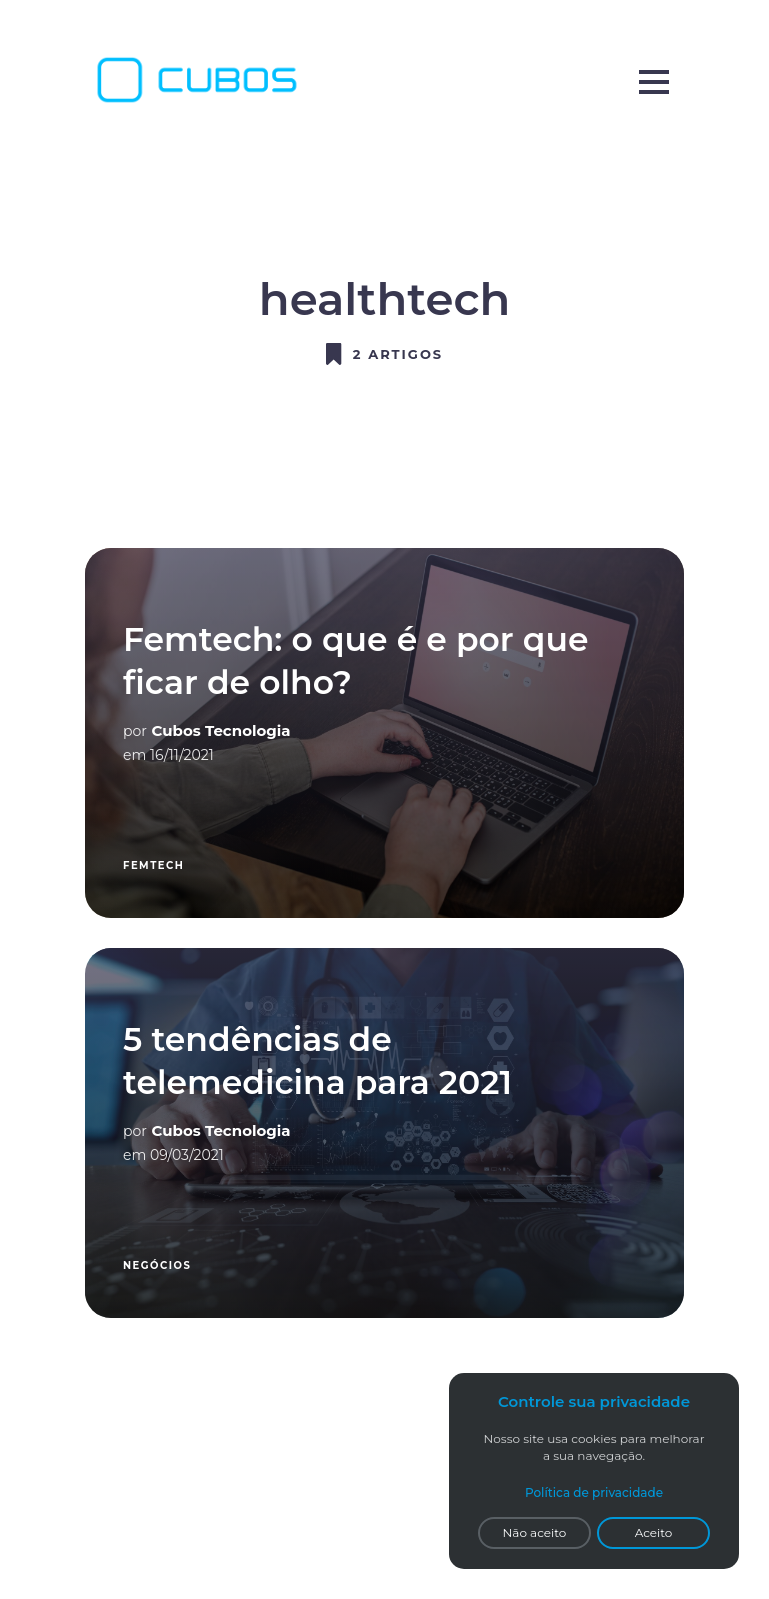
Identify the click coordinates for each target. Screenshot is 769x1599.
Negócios (157, 1265)
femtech (153, 865)
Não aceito (535, 1532)
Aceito (654, 1532)
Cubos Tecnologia (221, 730)
